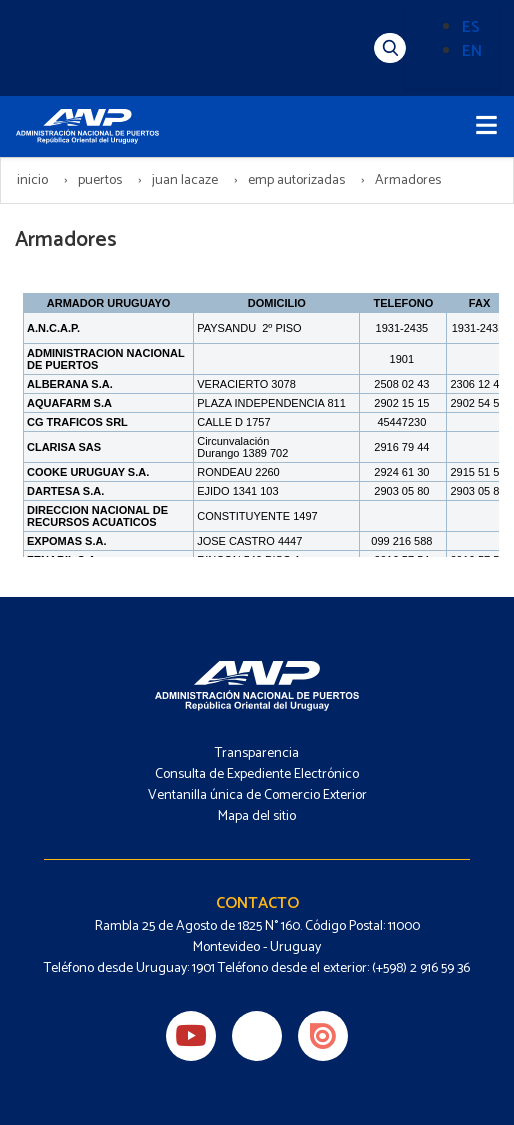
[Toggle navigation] (486, 126)
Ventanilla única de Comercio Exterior (257, 795)
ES (471, 27)
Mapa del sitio (257, 816)
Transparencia (257, 753)
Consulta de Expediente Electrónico (257, 774)
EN (472, 51)
